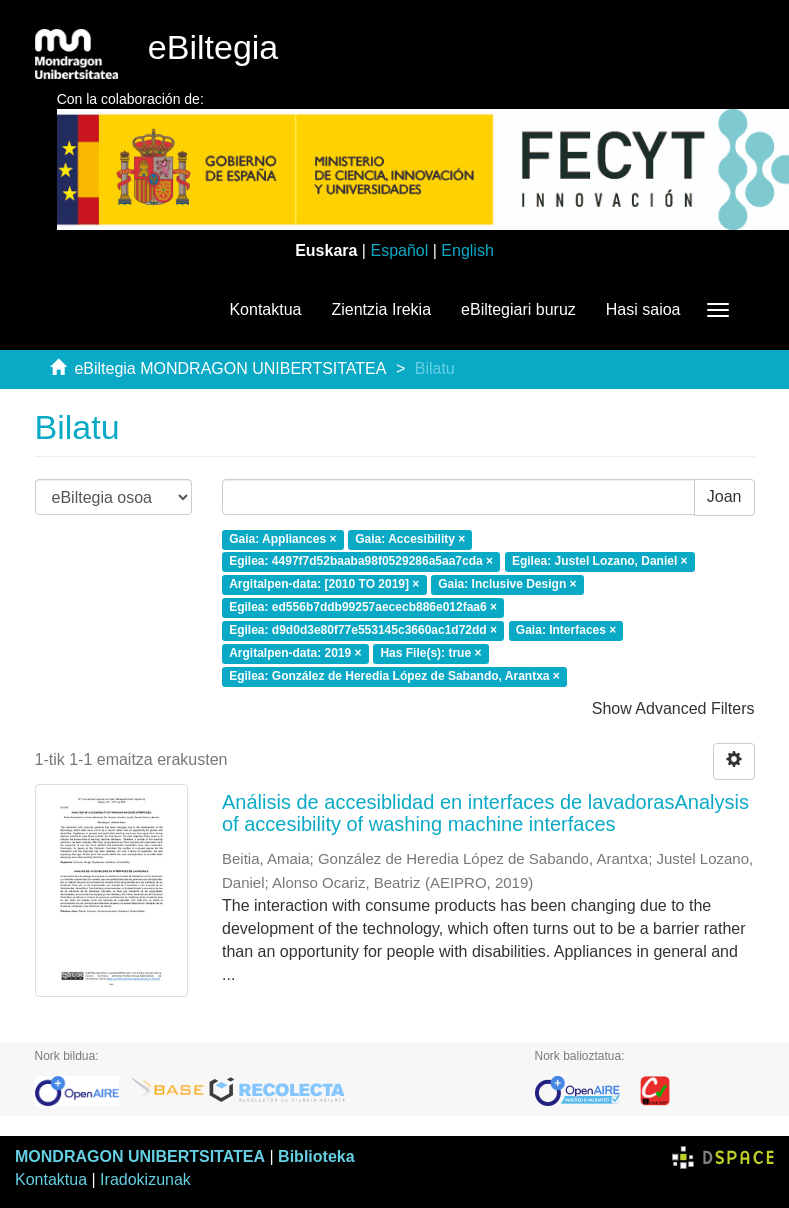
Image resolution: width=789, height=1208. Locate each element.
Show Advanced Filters (673, 708)
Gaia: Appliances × (282, 539)
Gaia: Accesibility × (410, 539)
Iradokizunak (145, 1179)
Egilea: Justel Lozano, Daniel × (600, 562)
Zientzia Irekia (381, 309)
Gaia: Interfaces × (566, 630)
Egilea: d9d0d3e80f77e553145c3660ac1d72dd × (363, 630)
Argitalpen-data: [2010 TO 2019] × (324, 585)
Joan (724, 496)
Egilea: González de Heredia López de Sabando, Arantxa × (394, 676)
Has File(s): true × (430, 653)
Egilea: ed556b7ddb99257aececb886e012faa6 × (363, 607)
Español (399, 250)
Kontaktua (265, 309)
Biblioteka (316, 1156)
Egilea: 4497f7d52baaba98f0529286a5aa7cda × (361, 562)
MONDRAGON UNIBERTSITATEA (140, 1156)
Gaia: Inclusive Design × (507, 585)
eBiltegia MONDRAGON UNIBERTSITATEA (230, 368)
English (467, 250)
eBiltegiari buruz (518, 309)
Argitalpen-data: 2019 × (295, 653)
